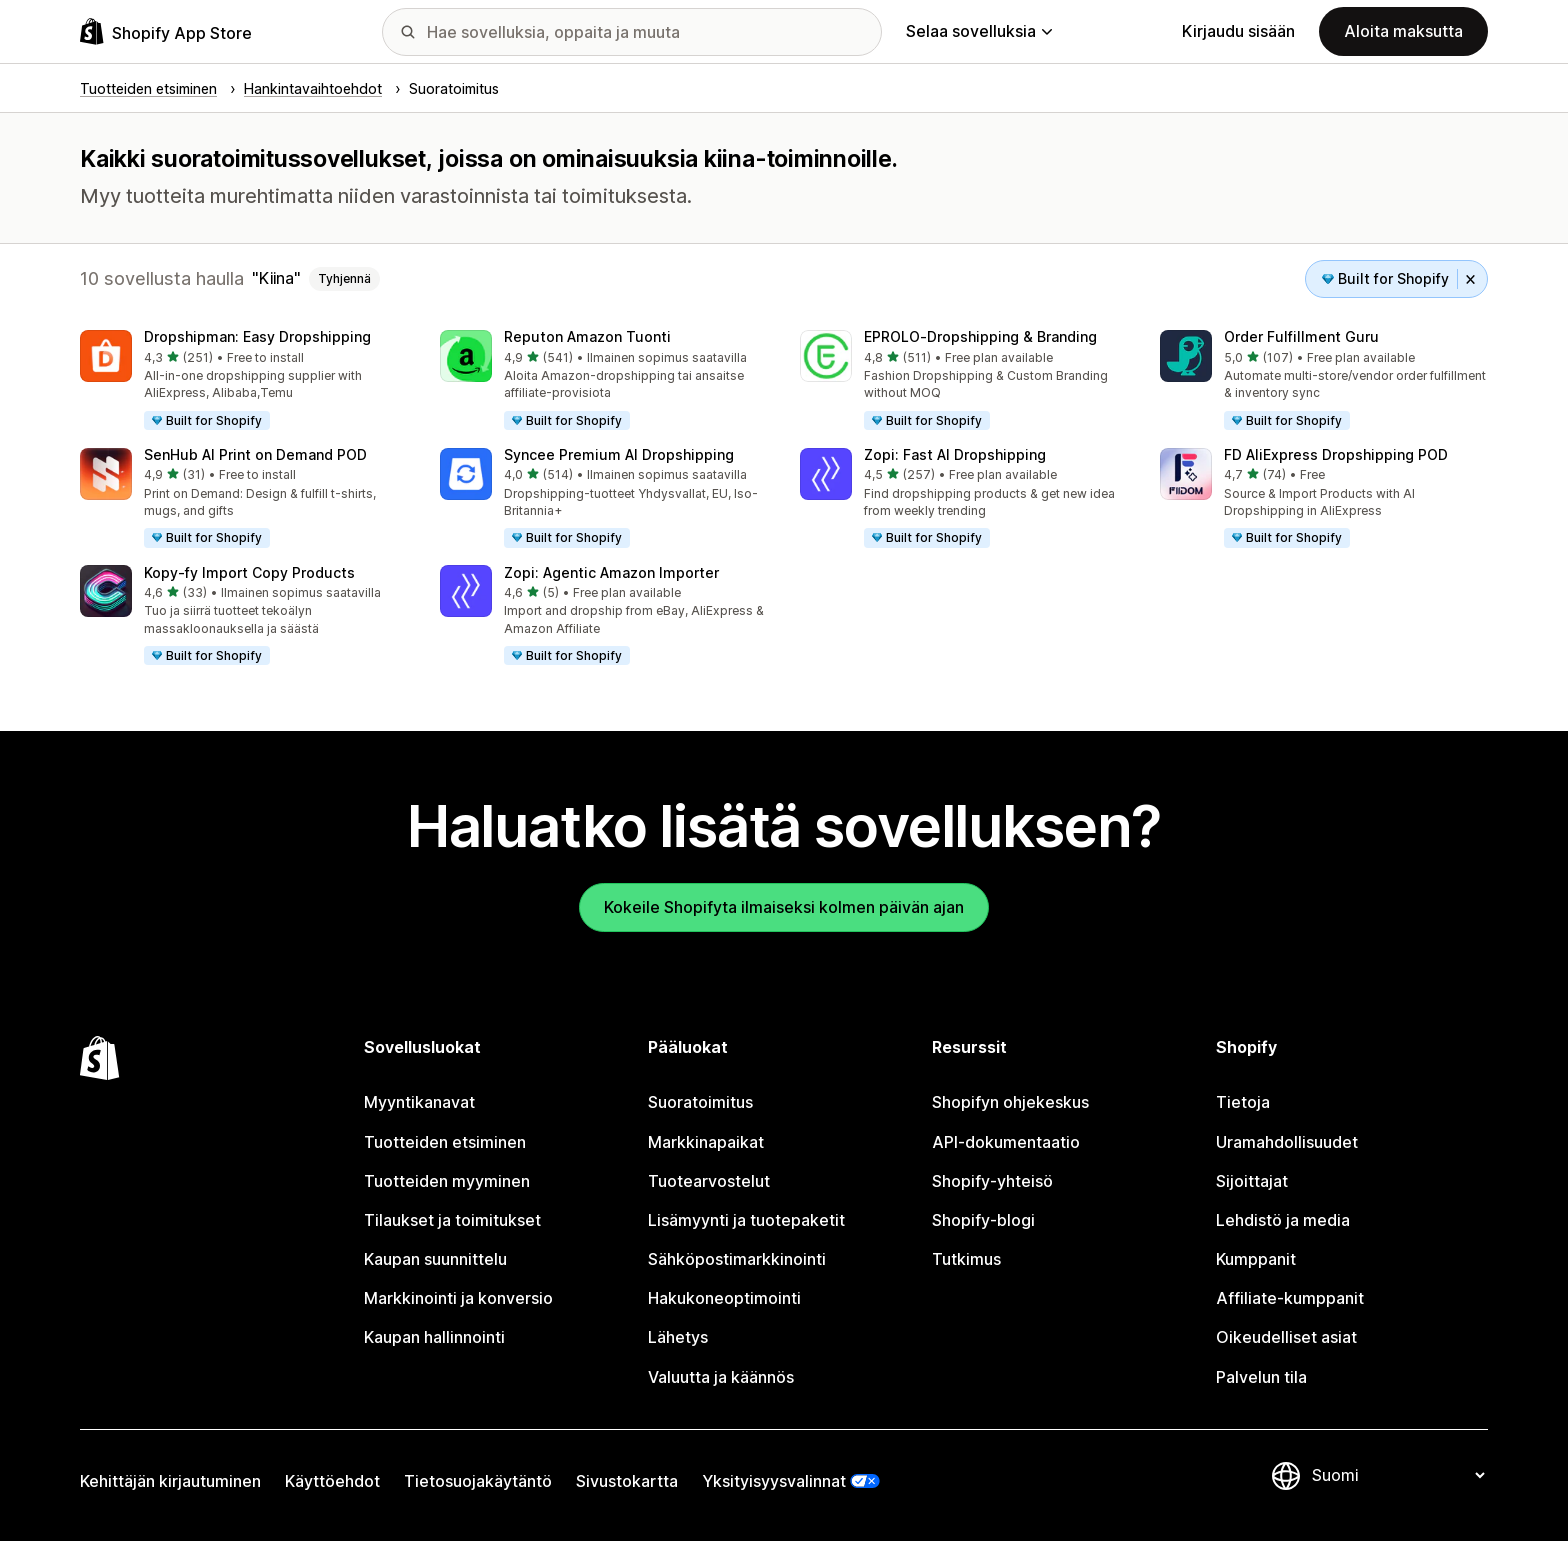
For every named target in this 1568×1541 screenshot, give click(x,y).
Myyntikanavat (419, 1102)
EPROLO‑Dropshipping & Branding (980, 336)
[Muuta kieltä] (1398, 1476)
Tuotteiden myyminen (447, 1181)
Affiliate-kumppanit (1290, 1298)
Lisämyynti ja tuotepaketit (746, 1220)
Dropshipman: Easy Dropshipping (257, 336)
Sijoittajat (1252, 1181)
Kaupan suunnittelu (435, 1259)
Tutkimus (966, 1259)
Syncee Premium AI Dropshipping (619, 454)
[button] (244, 381)
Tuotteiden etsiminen (445, 1142)
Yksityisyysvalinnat (774, 1481)
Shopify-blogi (983, 1220)
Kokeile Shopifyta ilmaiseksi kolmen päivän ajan (784, 907)
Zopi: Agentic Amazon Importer (611, 572)
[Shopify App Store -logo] (166, 31)
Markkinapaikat (706, 1142)
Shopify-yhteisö (992, 1181)
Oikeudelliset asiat (1286, 1337)
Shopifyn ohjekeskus (1010, 1102)
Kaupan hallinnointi (434, 1337)
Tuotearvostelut (709, 1181)
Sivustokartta (627, 1481)
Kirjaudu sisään (1238, 31)
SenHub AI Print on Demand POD (255, 454)
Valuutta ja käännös (721, 1377)
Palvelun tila (1261, 1377)
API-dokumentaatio (1006, 1142)
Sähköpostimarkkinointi (737, 1259)
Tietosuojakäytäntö (478, 1481)
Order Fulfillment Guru (1301, 336)
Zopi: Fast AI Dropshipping (955, 454)
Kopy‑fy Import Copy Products (249, 572)
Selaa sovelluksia (979, 31)
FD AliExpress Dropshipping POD (1336, 454)
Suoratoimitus (700, 1102)
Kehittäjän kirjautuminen (170, 1481)
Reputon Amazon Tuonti (587, 336)
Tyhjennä (344, 278)
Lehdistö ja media (1283, 1220)
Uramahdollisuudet (1287, 1142)
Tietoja (1243, 1102)
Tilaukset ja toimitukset (452, 1220)
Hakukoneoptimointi (724, 1298)
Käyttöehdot (332, 1481)
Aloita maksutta (1403, 31)
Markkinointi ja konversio (458, 1298)
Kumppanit (1256, 1259)
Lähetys (678, 1337)
